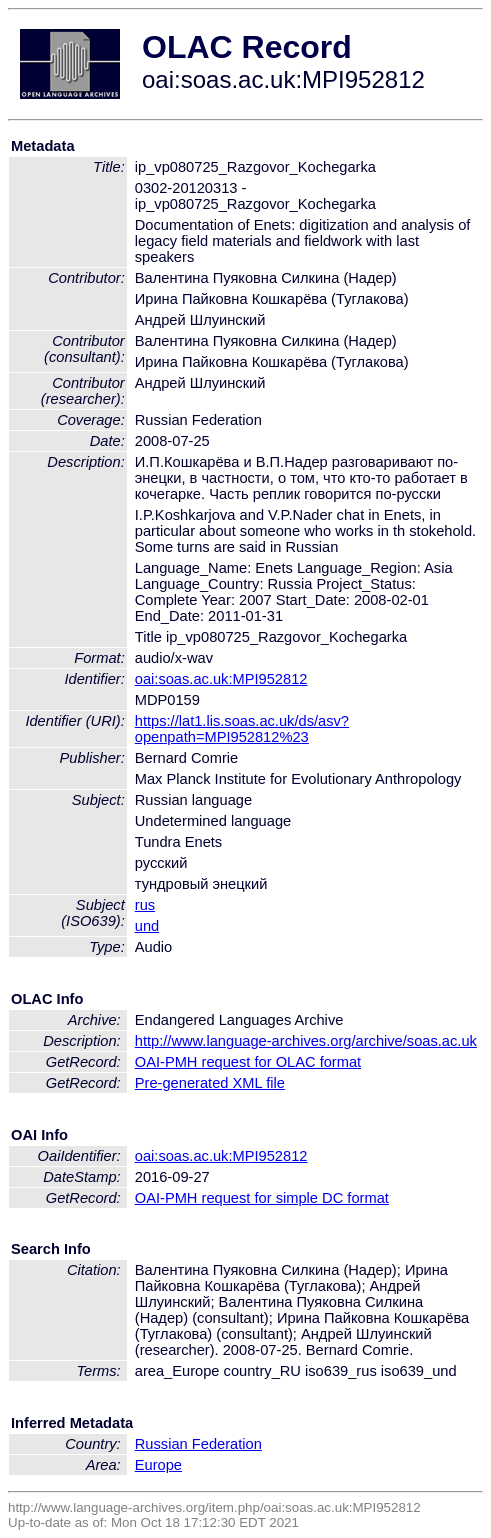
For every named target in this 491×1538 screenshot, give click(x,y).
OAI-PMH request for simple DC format (262, 1198)
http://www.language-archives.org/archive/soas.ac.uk (306, 1041)
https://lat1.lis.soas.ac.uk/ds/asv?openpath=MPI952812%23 (242, 729)
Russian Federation (198, 1444)
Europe (158, 1465)
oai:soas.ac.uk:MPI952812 (221, 679)
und (147, 926)
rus (145, 905)
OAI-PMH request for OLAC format (248, 1062)
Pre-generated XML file (210, 1083)
